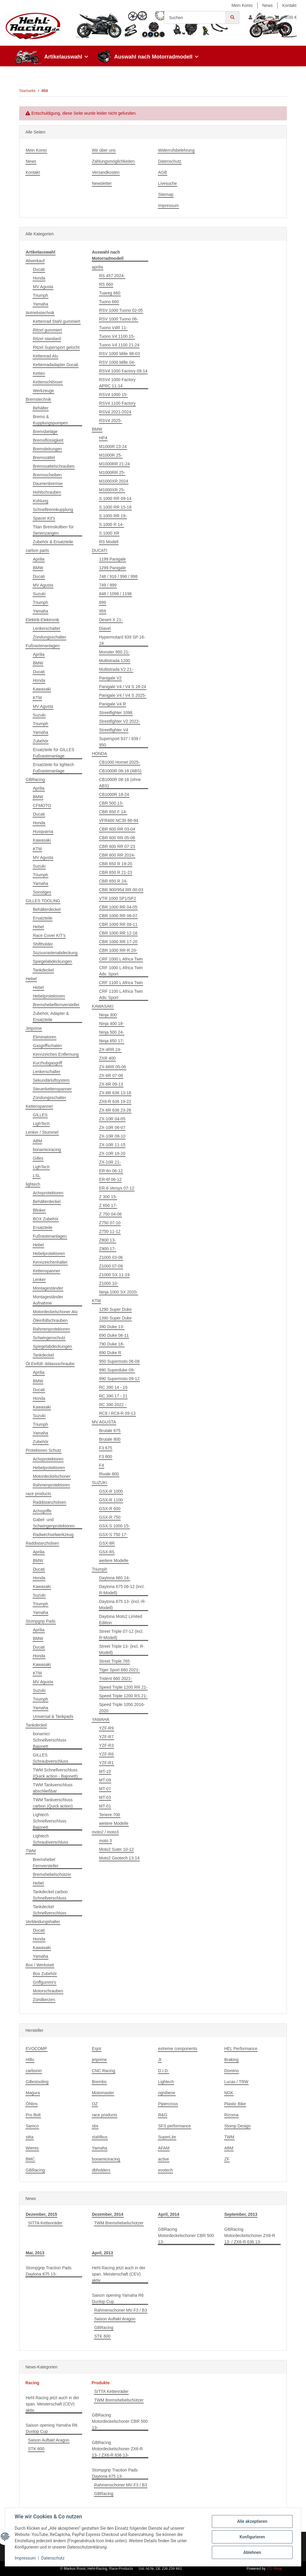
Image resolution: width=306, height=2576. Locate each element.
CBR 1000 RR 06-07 (118, 915)
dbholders (101, 2170)
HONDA (99, 753)
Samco (32, 2126)
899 (102, 602)
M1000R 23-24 (113, 446)
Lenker (39, 1279)
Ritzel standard (47, 338)
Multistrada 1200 (114, 660)
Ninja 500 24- (111, 1032)
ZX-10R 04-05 (112, 1118)
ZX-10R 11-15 (112, 1144)
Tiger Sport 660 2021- (119, 1669)
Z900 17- (107, 1248)
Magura (33, 2092)
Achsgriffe (42, 1511)
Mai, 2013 (35, 2252)
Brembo (99, 2081)
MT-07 (105, 1788)
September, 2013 (241, 2214)
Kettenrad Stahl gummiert (56, 321)
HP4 (103, 437)
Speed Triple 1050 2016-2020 (122, 1707)
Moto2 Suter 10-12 (116, 1849)
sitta (29, 2137)
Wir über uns (104, 150)
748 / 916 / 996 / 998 (118, 576)
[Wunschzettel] (263, 17)
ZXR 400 (107, 1058)
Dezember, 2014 (107, 2214)
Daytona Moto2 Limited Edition (120, 1619)
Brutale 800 (110, 1439)
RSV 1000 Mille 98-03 (119, 353)
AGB (162, 172)
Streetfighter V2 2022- (119, 721)
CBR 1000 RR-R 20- (118, 950)
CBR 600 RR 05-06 (117, 837)
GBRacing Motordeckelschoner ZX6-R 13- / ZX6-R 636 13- (249, 2235)
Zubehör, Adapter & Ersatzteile (51, 1016)
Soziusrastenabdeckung (55, 952)
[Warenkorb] (285, 17)
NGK (228, 2092)
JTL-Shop (274, 2568)
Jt (159, 2059)
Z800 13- (107, 1240)
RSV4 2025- (110, 420)
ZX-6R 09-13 (111, 1084)
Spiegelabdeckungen (52, 961)
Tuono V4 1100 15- (117, 336)
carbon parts (37, 550)
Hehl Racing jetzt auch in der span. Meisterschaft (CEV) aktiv (119, 2274)
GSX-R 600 (110, 1508)
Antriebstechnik (40, 312)
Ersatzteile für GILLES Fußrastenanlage (53, 752)
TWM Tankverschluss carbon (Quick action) (53, 1802)
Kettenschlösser (48, 382)
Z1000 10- (108, 1283)
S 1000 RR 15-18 (115, 507)
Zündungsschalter (49, 637)
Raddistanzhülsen (49, 1502)
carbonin (34, 2070)
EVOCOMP (36, 2048)
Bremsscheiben (47, 474)
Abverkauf (35, 260)
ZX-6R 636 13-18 (115, 1092)
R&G (162, 2114)
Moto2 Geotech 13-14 (119, 1858)
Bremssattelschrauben (53, 466)
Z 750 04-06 (110, 1214)
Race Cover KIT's (49, 935)
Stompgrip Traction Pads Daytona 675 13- (48, 2270)
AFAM (163, 2148)
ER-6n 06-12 (111, 1170)
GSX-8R (107, 1543)
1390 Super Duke (115, 1318)
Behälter (40, 408)
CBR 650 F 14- (113, 811)
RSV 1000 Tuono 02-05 (121, 310)
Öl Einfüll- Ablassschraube (50, 1363)
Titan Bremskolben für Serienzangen (53, 530)
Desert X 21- (111, 619)
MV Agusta (43, 286)
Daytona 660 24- (114, 1577)
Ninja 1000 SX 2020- (118, 1292)
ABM (37, 1141)
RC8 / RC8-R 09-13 (117, 1413)
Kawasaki (42, 689)
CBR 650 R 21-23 (115, 872)
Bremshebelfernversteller (56, 1004)
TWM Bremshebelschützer (118, 2223)
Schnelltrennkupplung (53, 509)
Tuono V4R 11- (113, 327)
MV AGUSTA (104, 1422)
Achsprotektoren (48, 1192)
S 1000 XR (109, 533)
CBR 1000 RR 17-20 (118, 941)
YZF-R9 (106, 1728)
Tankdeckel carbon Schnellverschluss (50, 1894)
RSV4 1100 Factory (117, 403)
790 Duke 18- (111, 1344)
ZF (227, 2159)
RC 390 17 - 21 (113, 1396)
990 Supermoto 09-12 (119, 1378)
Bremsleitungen (47, 449)
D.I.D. (163, 2070)
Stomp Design (237, 2126)
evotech (165, 2170)
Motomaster (103, 2092)
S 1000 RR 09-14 (115, 498)
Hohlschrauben (47, 492)
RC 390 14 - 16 (113, 1387)
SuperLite (167, 2137)
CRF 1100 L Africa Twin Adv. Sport (121, 994)
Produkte (101, 2382)
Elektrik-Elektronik (42, 619)
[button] (250, 17)
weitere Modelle (113, 1560)
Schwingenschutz (49, 1337)
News (267, 5)
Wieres (32, 2148)
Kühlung (40, 500)
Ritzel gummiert (47, 330)
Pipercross (168, 2103)
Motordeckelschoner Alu (55, 1311)
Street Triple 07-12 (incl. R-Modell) (121, 1634)
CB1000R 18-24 (114, 794)
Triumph (40, 295)
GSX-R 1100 (111, 1500)
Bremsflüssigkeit (48, 440)
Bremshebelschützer (52, 1874)
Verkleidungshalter (43, 1921)
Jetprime (34, 1028)
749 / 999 (108, 585)
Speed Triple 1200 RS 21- (123, 1695)
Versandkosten (106, 172)
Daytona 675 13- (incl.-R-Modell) (122, 1604)
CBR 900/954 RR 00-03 (121, 889)
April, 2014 (168, 2214)
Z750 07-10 (110, 1222)
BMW (38, 567)
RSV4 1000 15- (113, 394)
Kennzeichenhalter (50, 1262)
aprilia (97, 267)
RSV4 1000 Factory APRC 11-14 (117, 382)
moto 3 (105, 1840)
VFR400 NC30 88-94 (118, 820)
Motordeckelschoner (52, 1476)
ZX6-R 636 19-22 (115, 1101)
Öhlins (32, 2103)
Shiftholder (43, 944)
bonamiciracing (47, 1149)
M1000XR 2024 (113, 481)
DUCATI (99, 550)
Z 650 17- (108, 1205)
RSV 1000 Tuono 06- (118, 319)
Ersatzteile (42, 918)
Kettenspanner (39, 1106)
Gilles (38, 1158)
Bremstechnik (38, 399)
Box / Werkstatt (40, 1965)
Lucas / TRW (236, 2081)
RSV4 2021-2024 (115, 411)
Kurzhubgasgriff (47, 1063)
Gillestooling (37, 2081)
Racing (32, 2382)
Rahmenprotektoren (51, 1329)
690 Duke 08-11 (114, 1335)
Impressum (168, 205)
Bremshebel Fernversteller (46, 1862)
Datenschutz (169, 161)
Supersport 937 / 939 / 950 (120, 741)
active (163, 2159)
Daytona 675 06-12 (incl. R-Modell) (122, 1589)
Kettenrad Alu (45, 356)
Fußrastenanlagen (43, 645)
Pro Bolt (33, 2114)
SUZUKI (99, 1482)
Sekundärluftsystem (51, 1080)
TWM (31, 1850)
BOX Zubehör (46, 1218)
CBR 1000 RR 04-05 (118, 907)
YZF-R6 (106, 1754)
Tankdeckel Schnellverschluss (49, 1909)
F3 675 (105, 1448)
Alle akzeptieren (252, 2521)
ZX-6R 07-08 (111, 1075)
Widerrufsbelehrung (176, 150)
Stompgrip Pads (41, 1621)
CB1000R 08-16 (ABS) (120, 770)
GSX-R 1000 (111, 1491)
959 (102, 611)
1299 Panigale (112, 567)
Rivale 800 (109, 1474)
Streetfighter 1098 (115, 712)
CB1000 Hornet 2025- (119, 762)
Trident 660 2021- (115, 1678)
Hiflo (30, 2059)
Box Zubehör (45, 1973)
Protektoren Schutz (43, 1450)
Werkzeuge (43, 390)
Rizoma (231, 2114)
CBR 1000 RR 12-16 (118, 933)
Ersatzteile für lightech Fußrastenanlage (53, 767)
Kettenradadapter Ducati (55, 364)
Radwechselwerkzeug (53, 1534)
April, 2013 (102, 2252)
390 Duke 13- (111, 1326)
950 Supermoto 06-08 (119, 1361)
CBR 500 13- (111, 803)
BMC (30, 2159)
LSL (36, 1175)
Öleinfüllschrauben (50, 1320)
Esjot (96, 2048)
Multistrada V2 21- (116, 669)
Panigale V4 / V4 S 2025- (122, 695)
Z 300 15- (108, 1196)
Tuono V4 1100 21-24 (119, 345)
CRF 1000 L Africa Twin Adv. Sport (121, 970)
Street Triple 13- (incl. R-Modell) (122, 1649)
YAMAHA (100, 1719)
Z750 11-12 (110, 1231)
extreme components (177, 2048)
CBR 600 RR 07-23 (117, 846)
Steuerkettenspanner (52, 1089)
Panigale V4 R (112, 704)
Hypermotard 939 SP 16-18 (122, 640)
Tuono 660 (109, 301)
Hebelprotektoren (49, 996)
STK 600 (102, 2336)
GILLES (40, 1115)
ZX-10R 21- (110, 1162)
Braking (231, 2059)
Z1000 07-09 (111, 1266)
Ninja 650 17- (111, 1040)
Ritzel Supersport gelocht (56, 347)
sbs (95, 2126)
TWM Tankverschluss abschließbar (53, 1787)
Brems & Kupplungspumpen (50, 419)
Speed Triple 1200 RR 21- (123, 1687)
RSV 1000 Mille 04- (117, 362)
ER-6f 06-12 (110, 1179)
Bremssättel (44, 457)
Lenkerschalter (46, 628)
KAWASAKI (103, 1006)
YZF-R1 (106, 1762)
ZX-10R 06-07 (112, 1127)
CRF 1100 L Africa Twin (121, 982)
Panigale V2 (110, 678)
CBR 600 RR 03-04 (117, 829)
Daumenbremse (48, 483)
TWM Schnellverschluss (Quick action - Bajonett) (55, 1773)
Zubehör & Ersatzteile (53, 541)
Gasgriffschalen (47, 1045)
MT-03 (105, 1797)
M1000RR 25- (112, 472)
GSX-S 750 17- (113, 1534)
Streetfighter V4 (113, 730)
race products (38, 1493)
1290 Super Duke (115, 1309)
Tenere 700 (109, 1814)
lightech (33, 1184)
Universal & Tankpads (53, 1716)
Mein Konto (242, 5)
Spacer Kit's (44, 518)
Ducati (39, 269)
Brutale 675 (110, 1430)
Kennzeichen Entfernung (56, 1054)
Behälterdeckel (47, 909)
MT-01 (105, 1806)
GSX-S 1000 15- (114, 1525)
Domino (231, 2070)
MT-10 (105, 1771)
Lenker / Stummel (42, 1132)
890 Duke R (110, 1352)
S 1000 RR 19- (113, 515)
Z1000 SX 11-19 (114, 1274)
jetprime (99, 2059)
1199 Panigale (112, 559)
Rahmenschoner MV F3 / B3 (120, 2310)
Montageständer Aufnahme (48, 1299)
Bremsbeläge (45, 431)
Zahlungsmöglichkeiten (113, 161)
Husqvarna (43, 831)
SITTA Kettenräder (45, 2223)
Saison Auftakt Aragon (114, 2318)
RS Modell (109, 541)
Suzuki (39, 593)
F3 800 (105, 1456)
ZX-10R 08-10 (112, 1136)
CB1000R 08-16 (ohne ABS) (120, 782)
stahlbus (100, 2137)
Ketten (39, 373)
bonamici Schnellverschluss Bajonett (49, 1740)
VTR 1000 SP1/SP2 (117, 898)
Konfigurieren (252, 2536)
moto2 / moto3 (105, 1832)
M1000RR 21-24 (114, 463)
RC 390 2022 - (112, 1404)
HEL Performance (241, 2048)
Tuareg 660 (109, 293)
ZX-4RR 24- (110, 1049)
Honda (39, 278)
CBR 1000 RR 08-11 (118, 924)
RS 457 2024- (112, 275)
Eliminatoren (44, 1037)
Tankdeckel (43, 970)
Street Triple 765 (114, 1661)
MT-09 (105, 1780)
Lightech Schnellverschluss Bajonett (49, 1821)
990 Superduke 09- (117, 1370)
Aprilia (39, 559)
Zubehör (40, 741)
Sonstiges (42, 892)
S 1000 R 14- (111, 524)
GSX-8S (106, 1551)
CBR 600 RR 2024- (117, 855)
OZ (95, 2103)
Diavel (105, 628)
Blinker (39, 1210)
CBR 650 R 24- (113, 881)
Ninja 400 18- (111, 1023)
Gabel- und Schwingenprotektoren (53, 1522)
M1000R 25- (110, 455)
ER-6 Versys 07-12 (116, 1188)
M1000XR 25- (112, 489)
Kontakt (289, 5)
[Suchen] (195, 17)
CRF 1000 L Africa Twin (121, 959)
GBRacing (35, 779)
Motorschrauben (48, 1991)
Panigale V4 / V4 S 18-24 (122, 686)
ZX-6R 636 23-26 (115, 1110)
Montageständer (48, 1288)
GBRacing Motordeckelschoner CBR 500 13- (186, 2235)
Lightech (166, 2081)
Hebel (38, 926)
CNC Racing (103, 2070)
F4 (101, 1465)
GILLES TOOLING (43, 900)
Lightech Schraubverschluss (50, 1839)
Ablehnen (252, 2552)
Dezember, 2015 (41, 2214)
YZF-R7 (106, 1736)
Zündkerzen (44, 1999)
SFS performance (174, 2126)
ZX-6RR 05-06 (112, 1066)
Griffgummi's (44, 1982)
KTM (37, 697)
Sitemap (165, 194)
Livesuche (167, 183)
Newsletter (102, 183)
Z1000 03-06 (111, 1257)
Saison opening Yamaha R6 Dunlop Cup (118, 2298)
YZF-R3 (106, 1745)
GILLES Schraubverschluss (50, 1758)
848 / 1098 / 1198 (115, 593)
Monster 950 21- (114, 652)
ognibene (166, 2092)
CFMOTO (42, 805)
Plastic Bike (235, 2103)
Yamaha (40, 304)
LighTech (41, 1123)
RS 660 (106, 284)
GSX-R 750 (110, 1517)
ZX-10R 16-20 (112, 1153)
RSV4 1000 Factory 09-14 (123, 371)
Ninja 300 (108, 1014)
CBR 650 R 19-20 (115, 863)
